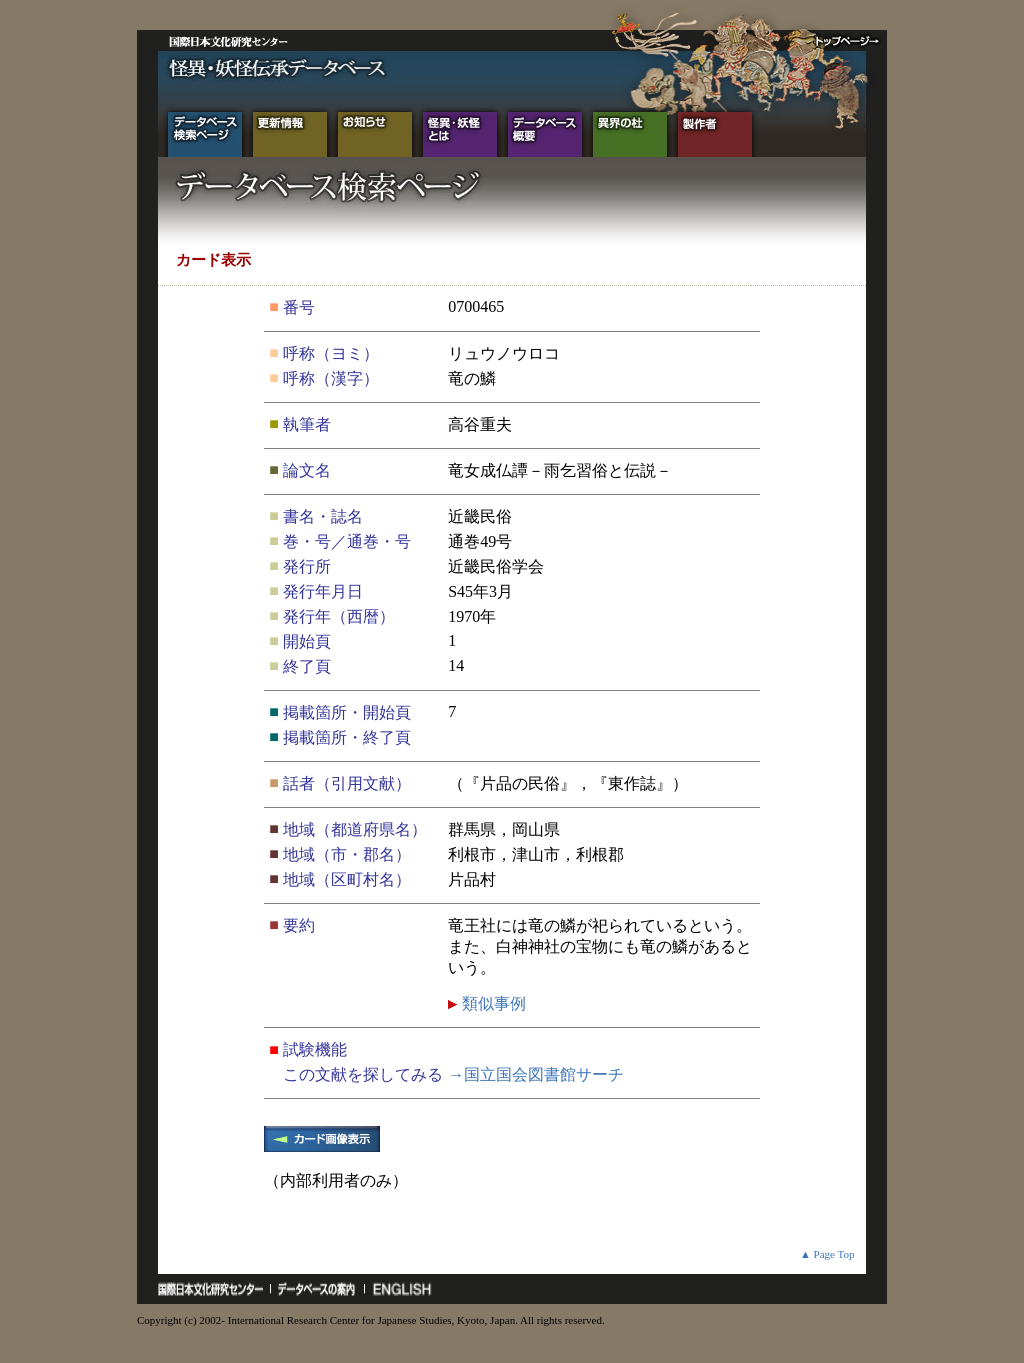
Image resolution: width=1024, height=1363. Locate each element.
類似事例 (492, 1003)
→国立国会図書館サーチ (536, 1074)
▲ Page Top (827, 1254)
